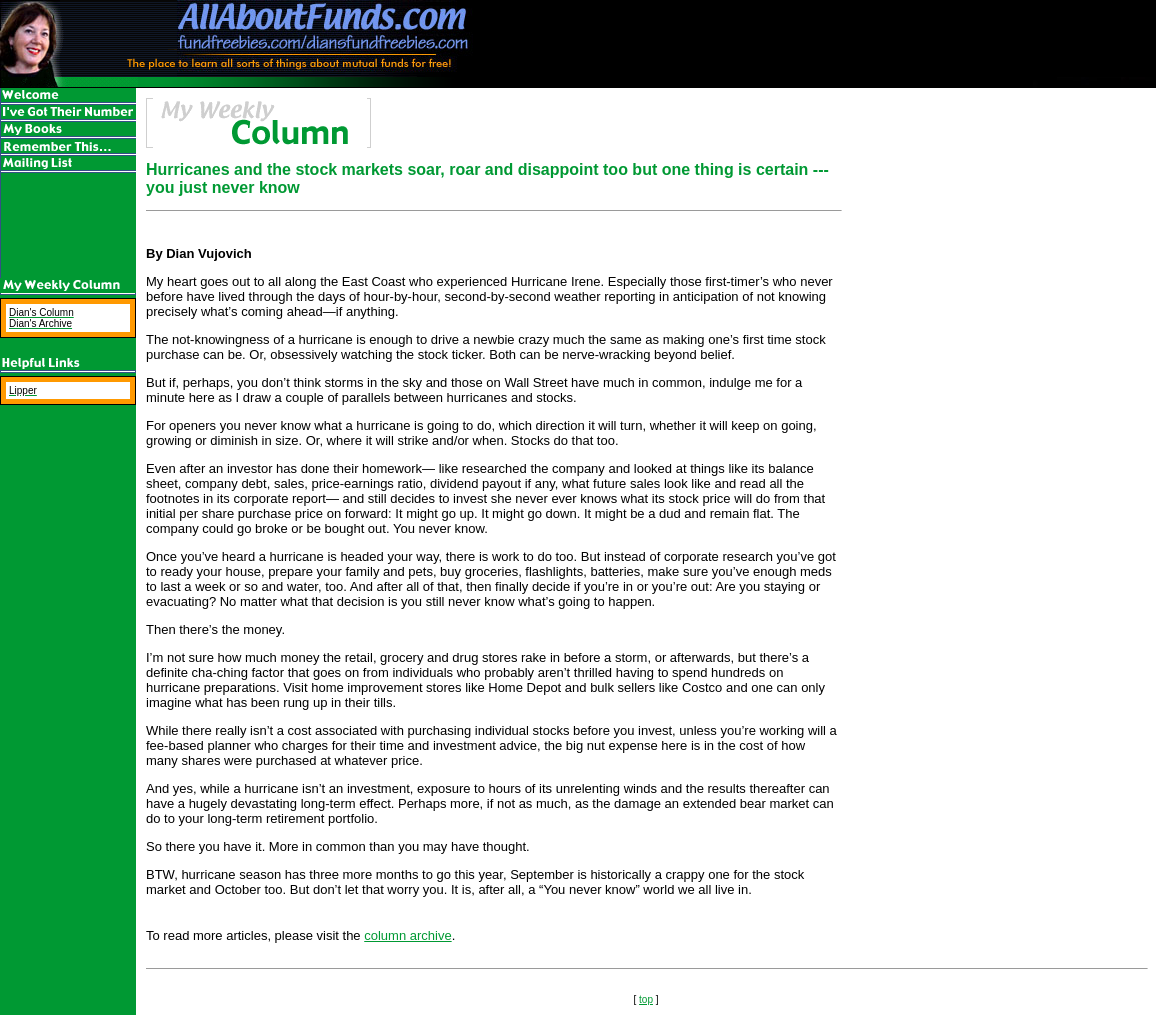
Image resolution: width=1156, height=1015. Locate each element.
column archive (407, 935)
